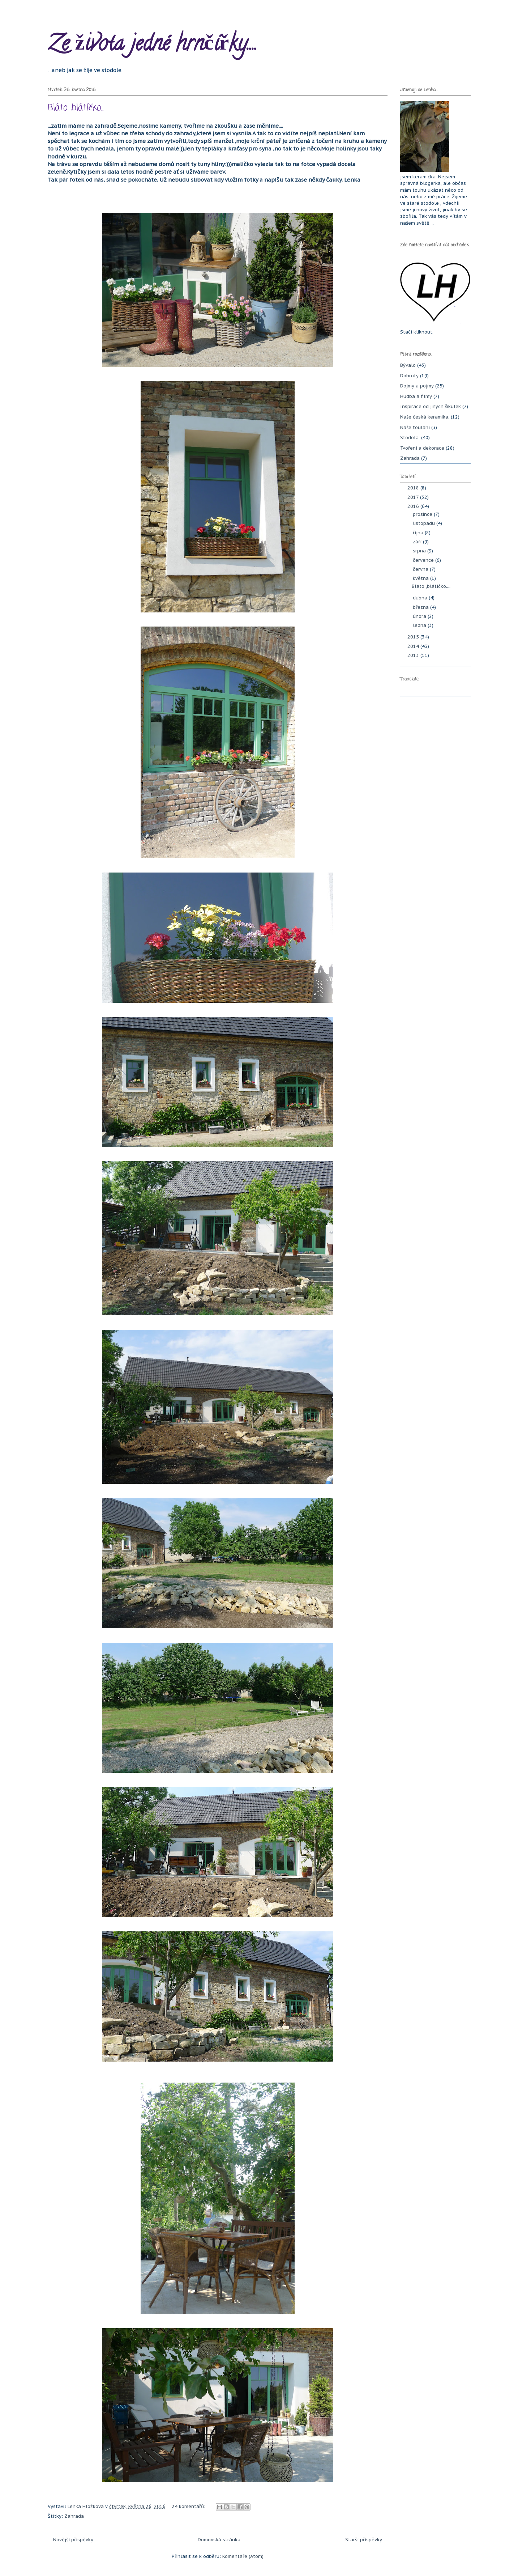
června (421, 569)
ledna (420, 625)
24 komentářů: (189, 2506)
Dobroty (409, 376)
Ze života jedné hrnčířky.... (152, 46)
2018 (413, 488)
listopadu (424, 523)
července (424, 560)
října (419, 533)
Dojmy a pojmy (417, 386)
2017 (413, 497)
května (421, 578)
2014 (413, 646)
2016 (413, 506)
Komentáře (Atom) (243, 2556)
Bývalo (408, 365)
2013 (413, 655)
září (418, 542)
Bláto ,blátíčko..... (77, 108)
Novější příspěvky (73, 2540)
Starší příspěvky (363, 2540)
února (420, 616)
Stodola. (410, 437)
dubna (421, 598)
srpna (420, 551)
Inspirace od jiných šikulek (430, 406)
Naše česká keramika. (424, 417)
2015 (413, 637)
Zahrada (74, 2516)
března (421, 607)
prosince (423, 514)
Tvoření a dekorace (422, 448)
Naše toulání (415, 427)
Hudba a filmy (416, 396)
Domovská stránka (219, 2540)
